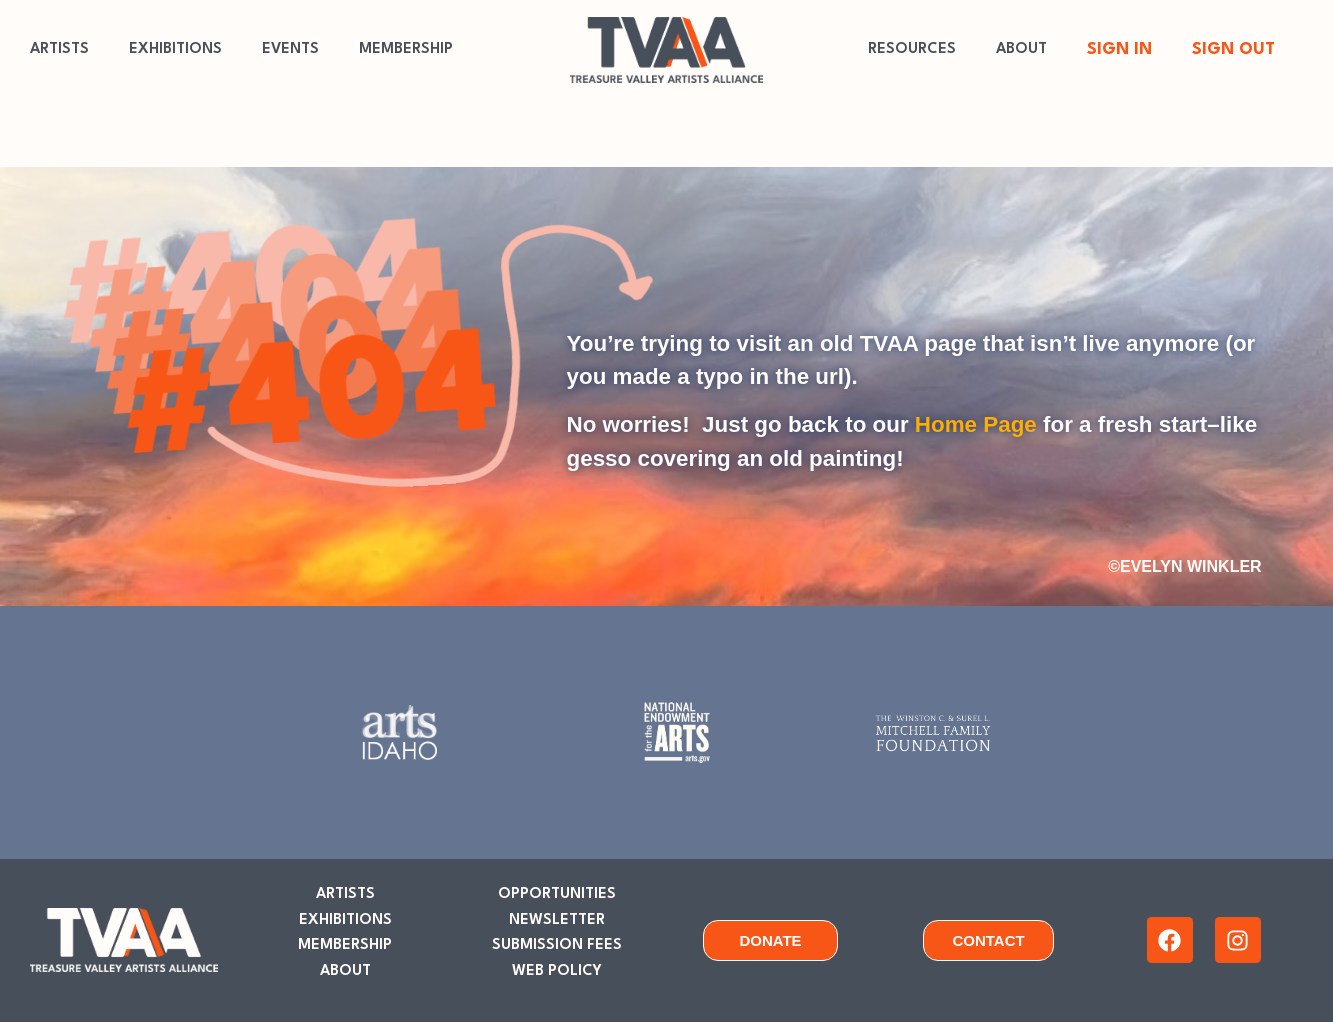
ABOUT (1021, 49)
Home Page (976, 424)
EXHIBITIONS (175, 49)
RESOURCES (912, 49)
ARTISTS (59, 49)
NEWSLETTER (557, 920)
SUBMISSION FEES (557, 945)
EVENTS (290, 49)
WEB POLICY (557, 971)
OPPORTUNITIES (557, 894)
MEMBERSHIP (406, 49)
